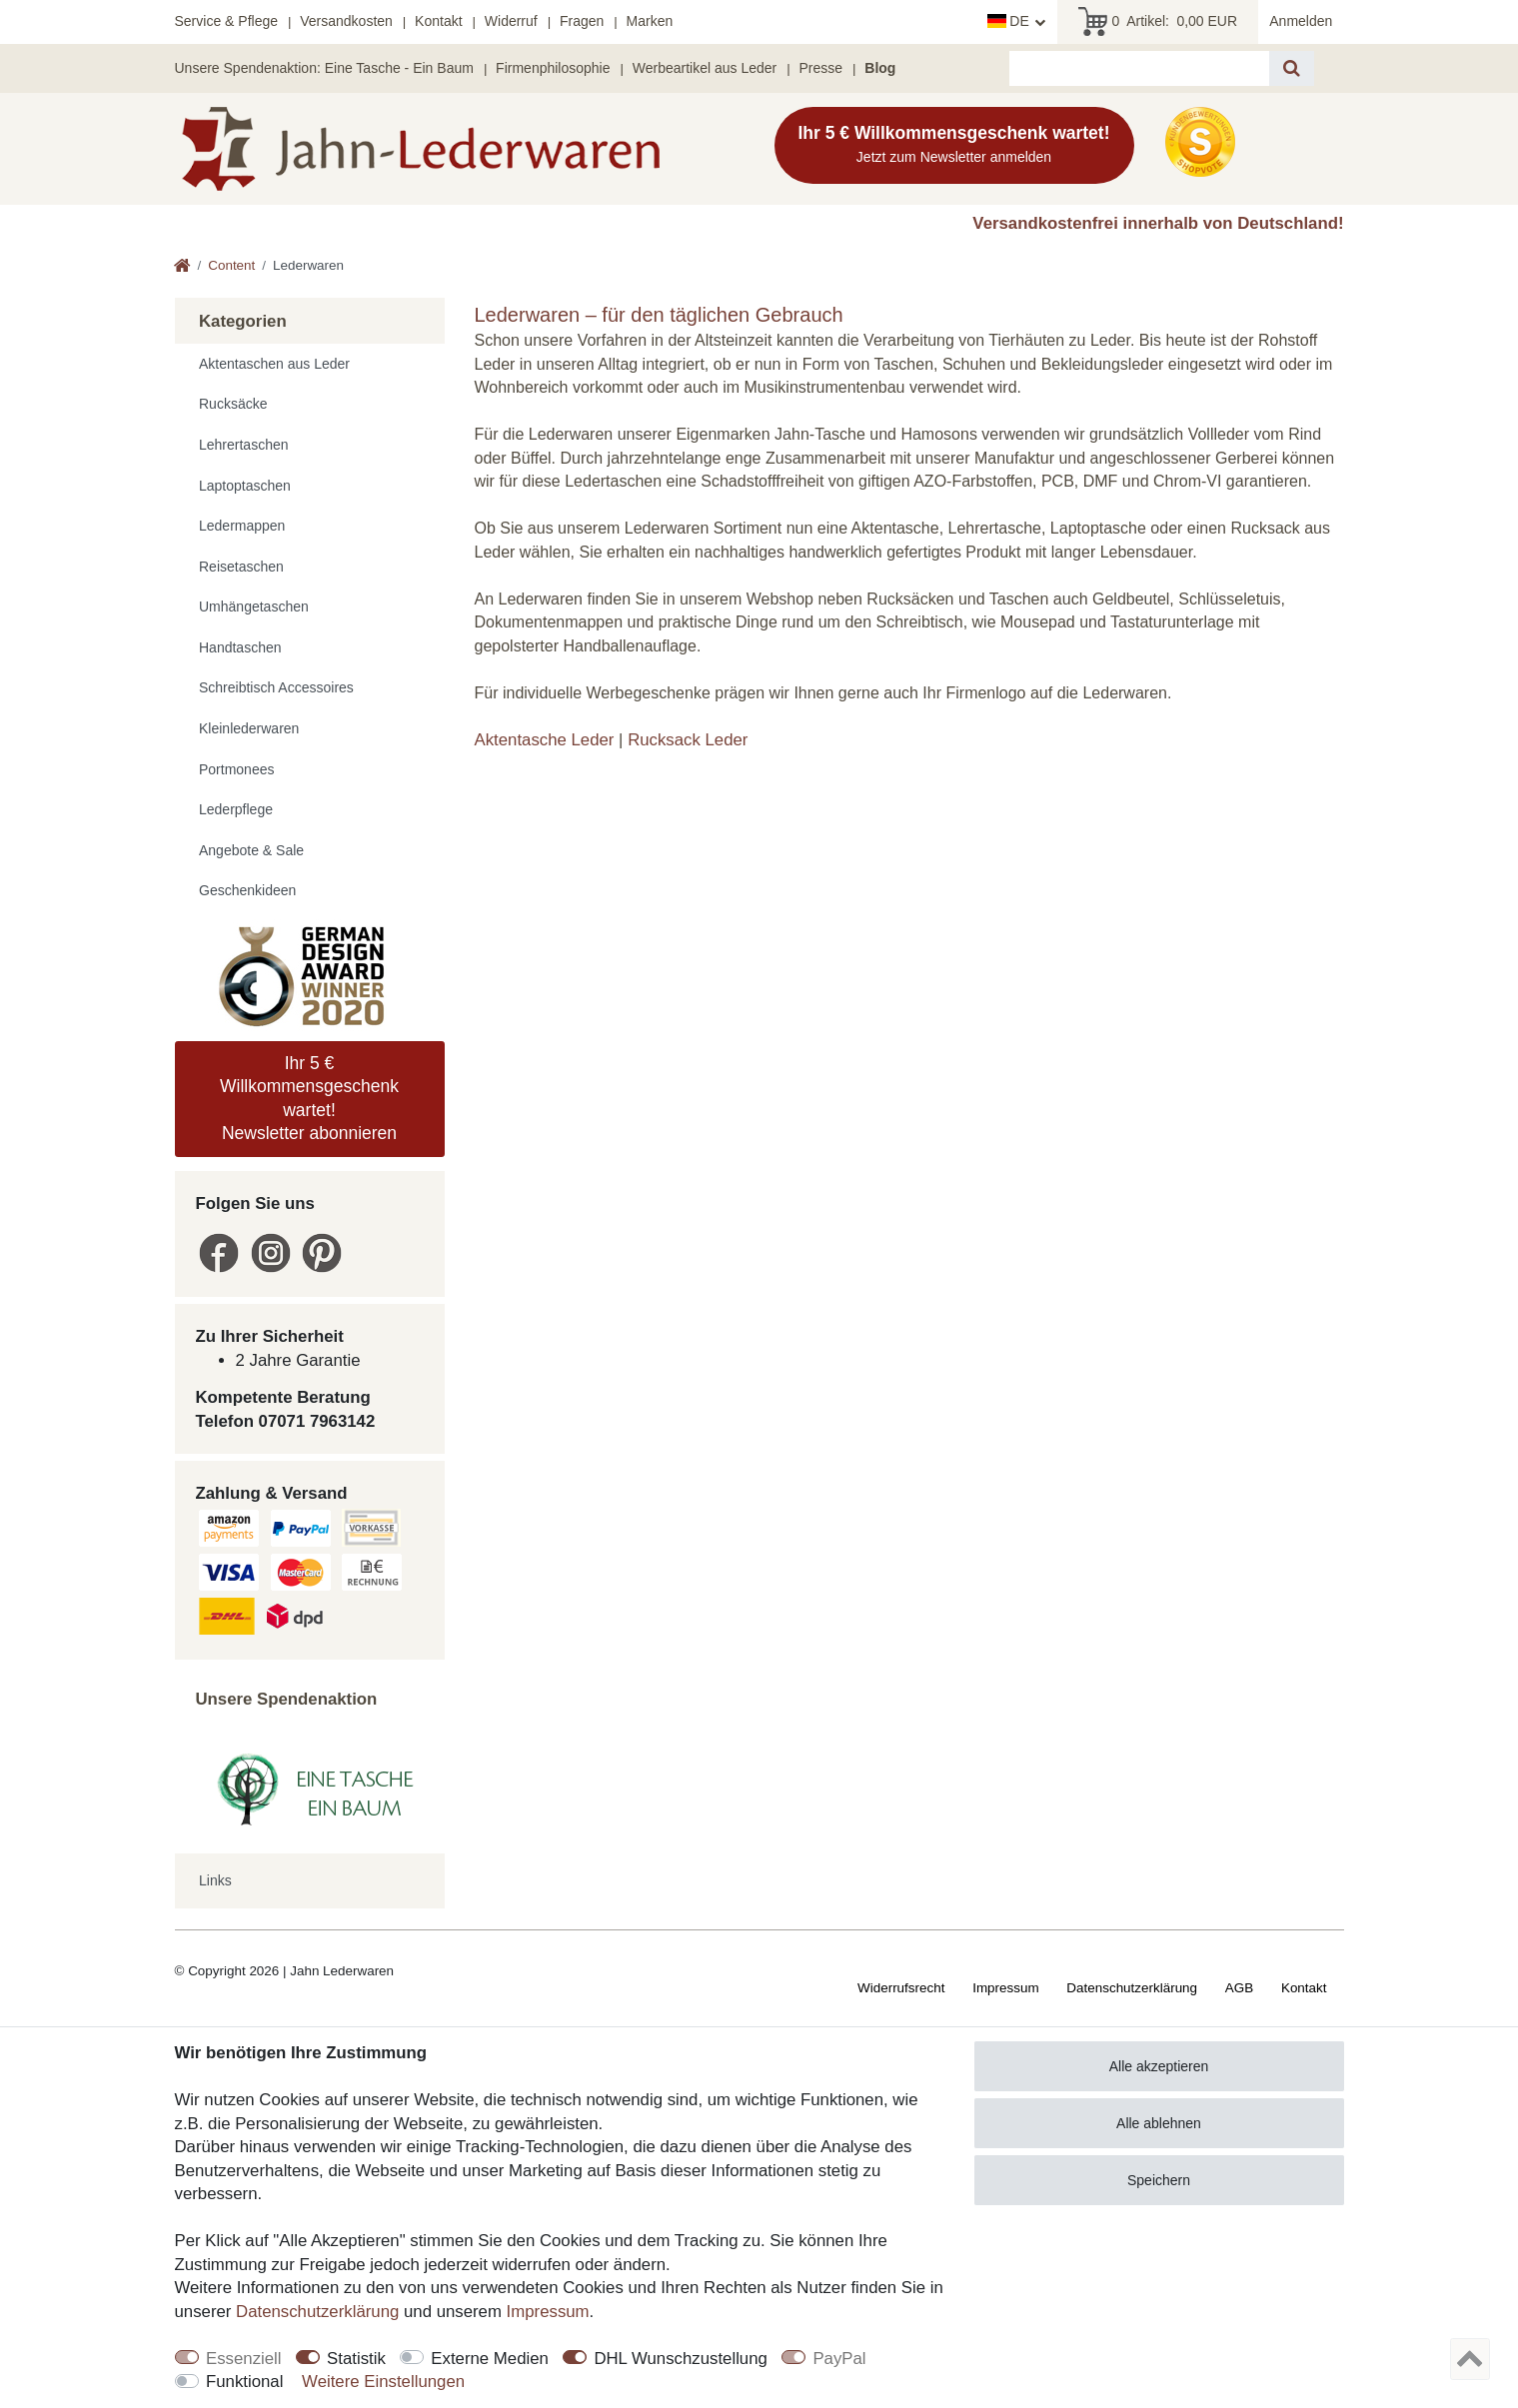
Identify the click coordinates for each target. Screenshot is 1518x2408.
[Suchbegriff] (1139, 68)
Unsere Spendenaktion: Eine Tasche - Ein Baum (324, 68)
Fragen (582, 21)
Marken (650, 21)
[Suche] (1291, 68)
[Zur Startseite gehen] (182, 267)
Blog (879, 68)
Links (215, 1880)
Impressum (1005, 1987)
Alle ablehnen (1158, 2123)
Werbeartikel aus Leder (704, 68)
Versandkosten (346, 21)
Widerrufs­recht (900, 1987)
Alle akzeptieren (1159, 2066)
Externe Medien (490, 2358)
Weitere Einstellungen (383, 2381)
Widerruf (511, 21)
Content (231, 265)
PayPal (838, 2358)
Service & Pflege (227, 21)
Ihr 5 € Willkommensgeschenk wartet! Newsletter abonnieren (309, 1098)
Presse (820, 68)
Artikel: (1158, 22)
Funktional (244, 2381)
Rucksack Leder (688, 739)
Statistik (356, 2358)
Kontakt (438, 21)
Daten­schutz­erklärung (1131, 1987)
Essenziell (244, 2358)
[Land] (1016, 22)
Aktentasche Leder (545, 739)
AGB (1239, 1987)
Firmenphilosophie (553, 68)
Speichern (1158, 2180)
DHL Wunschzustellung (680, 2358)
